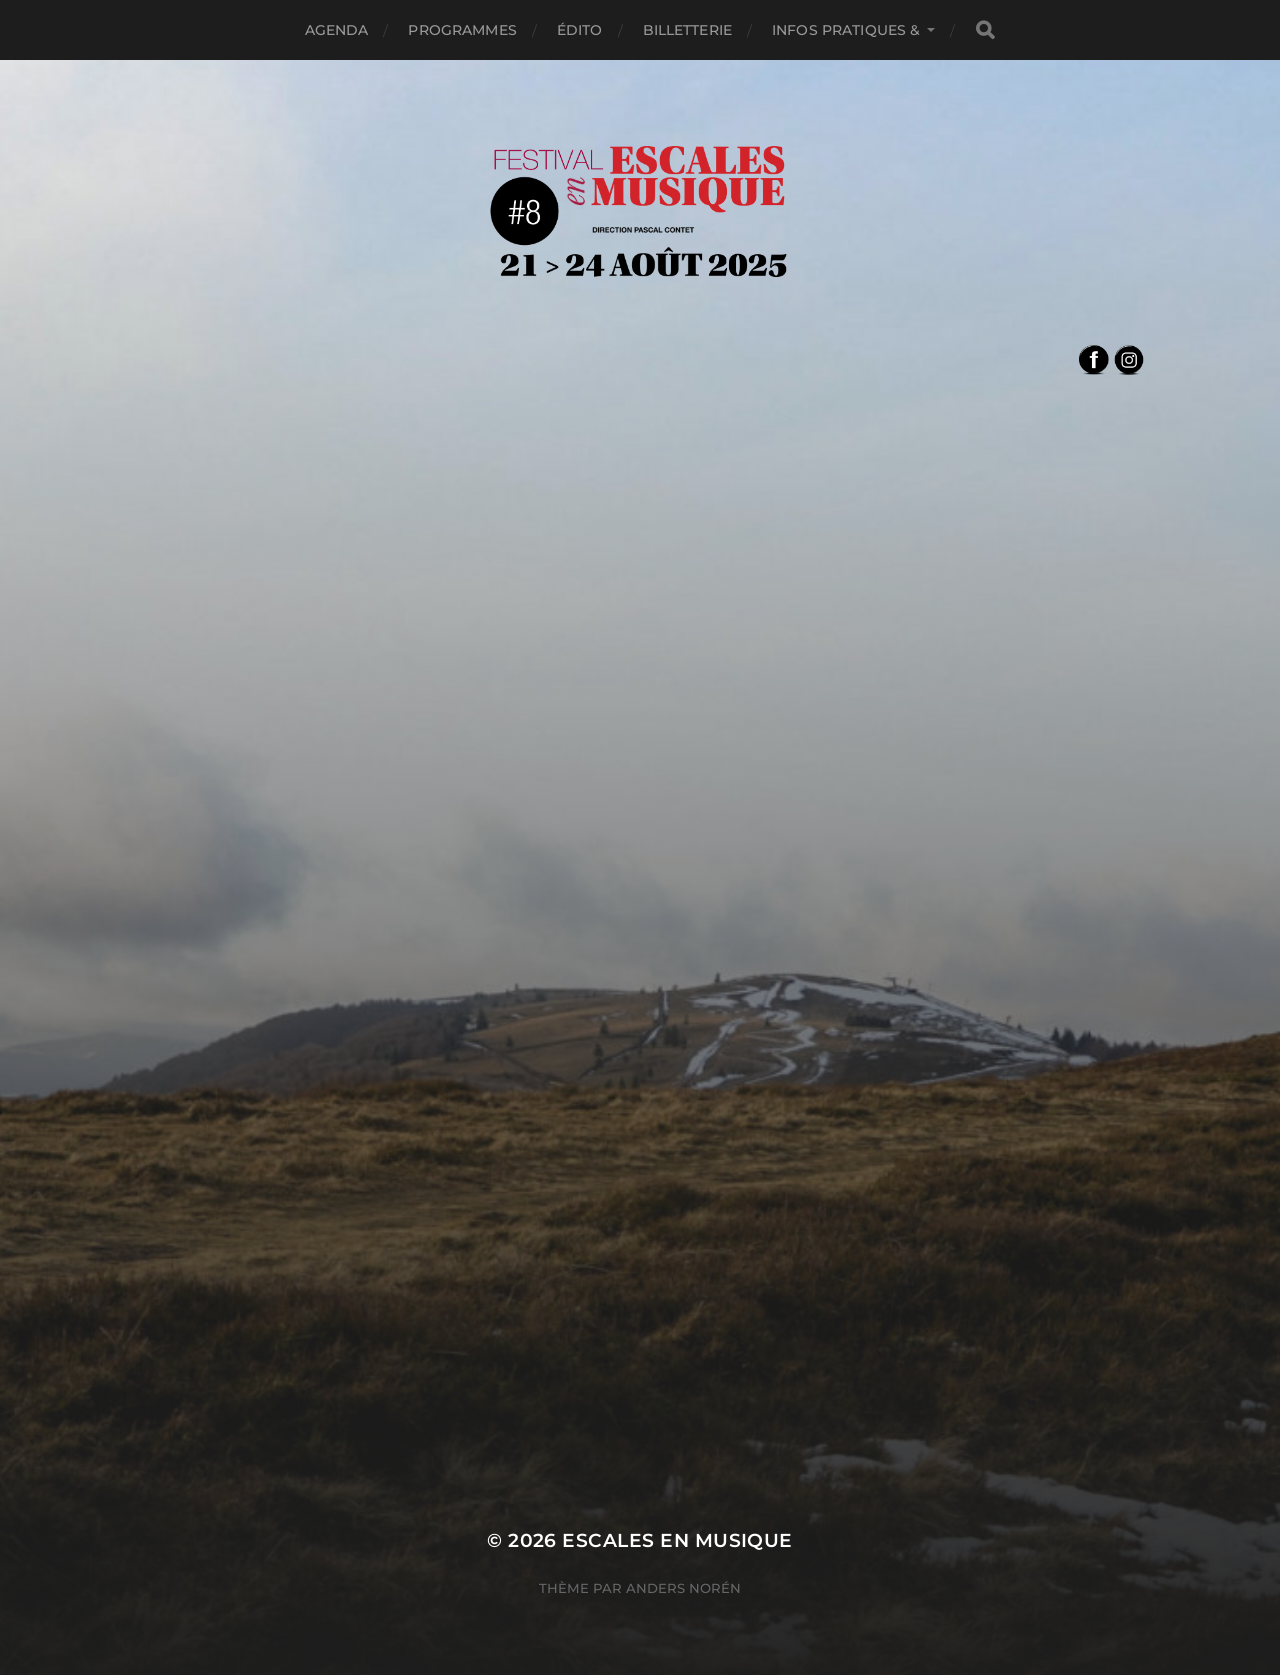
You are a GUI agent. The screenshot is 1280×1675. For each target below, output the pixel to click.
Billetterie (688, 30)
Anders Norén (683, 1588)
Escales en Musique (677, 1540)
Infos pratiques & (846, 30)
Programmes (462, 30)
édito (580, 30)
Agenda (337, 30)
